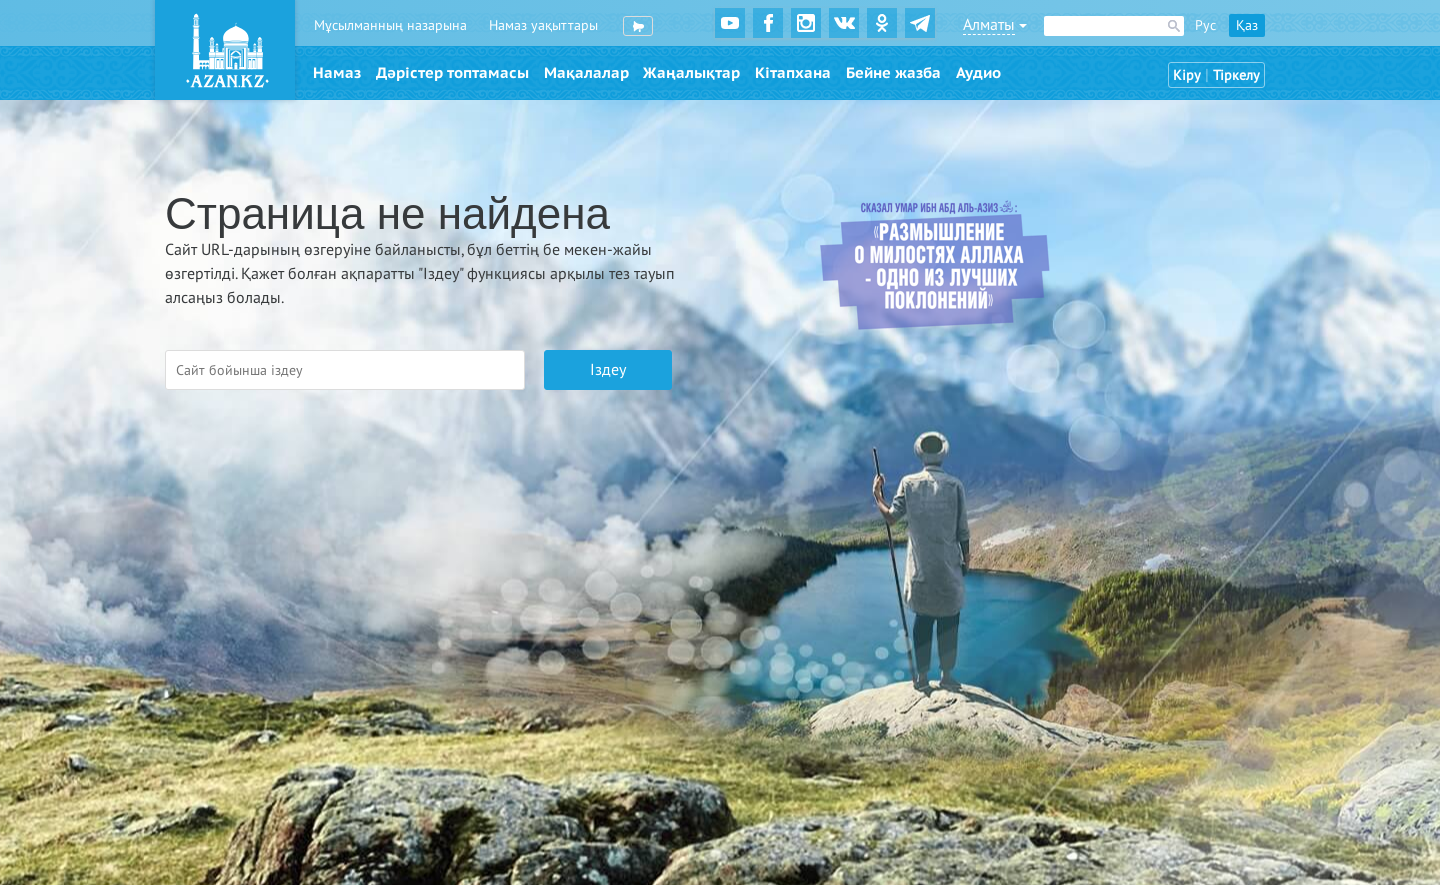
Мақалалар (586, 73)
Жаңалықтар (691, 73)
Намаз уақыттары (543, 25)
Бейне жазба (893, 73)
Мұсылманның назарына (390, 25)
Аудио (978, 73)
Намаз (337, 73)
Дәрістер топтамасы (452, 73)
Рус (1205, 25)
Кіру (1187, 75)
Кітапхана (793, 73)
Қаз (1247, 25)
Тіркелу (1236, 75)
